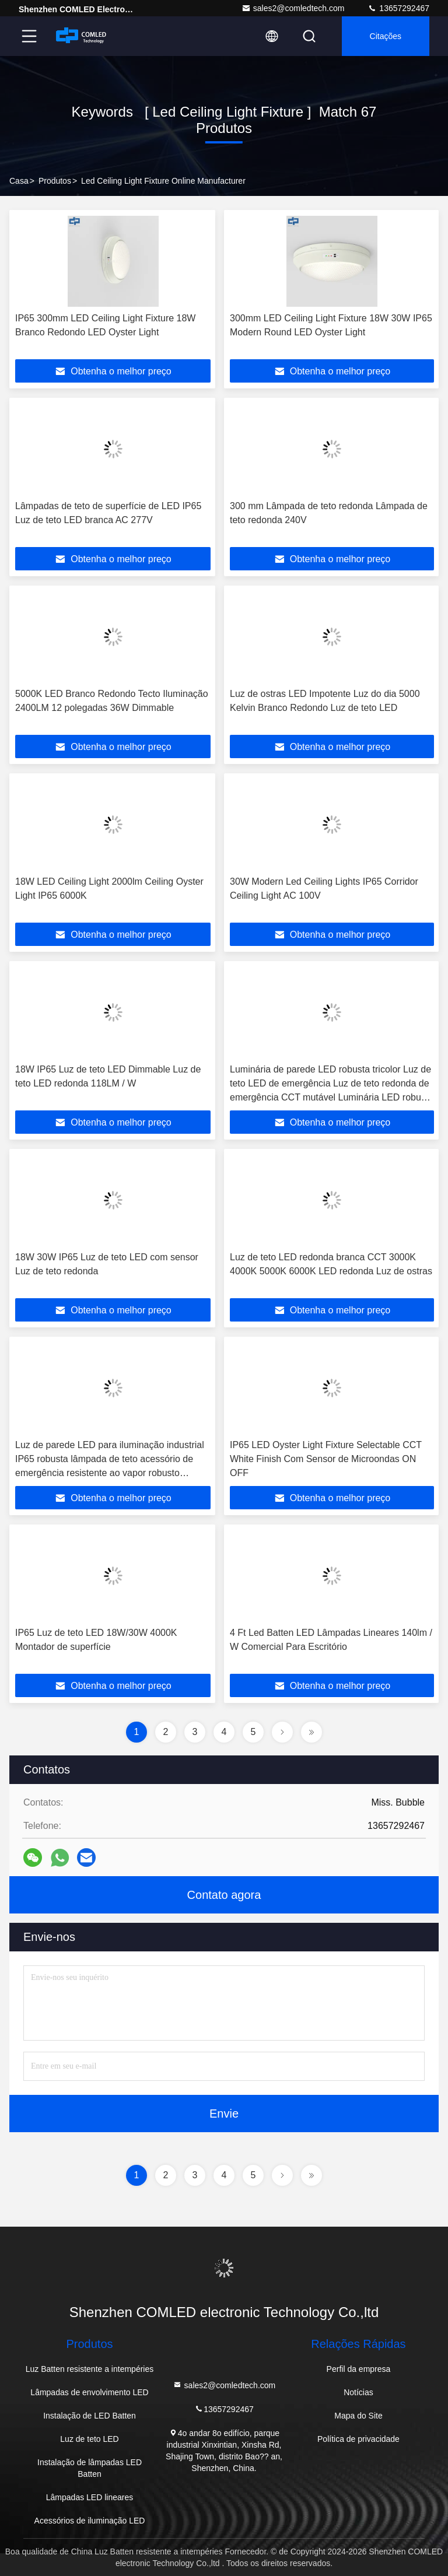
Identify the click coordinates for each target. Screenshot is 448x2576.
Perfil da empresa (359, 2369)
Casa (19, 180)
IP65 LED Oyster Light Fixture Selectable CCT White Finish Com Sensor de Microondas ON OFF (326, 1459)
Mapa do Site (358, 2415)
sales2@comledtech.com (293, 8)
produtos (54, 180)
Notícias (358, 2392)
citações (385, 36)
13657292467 (398, 8)
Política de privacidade (358, 2439)
